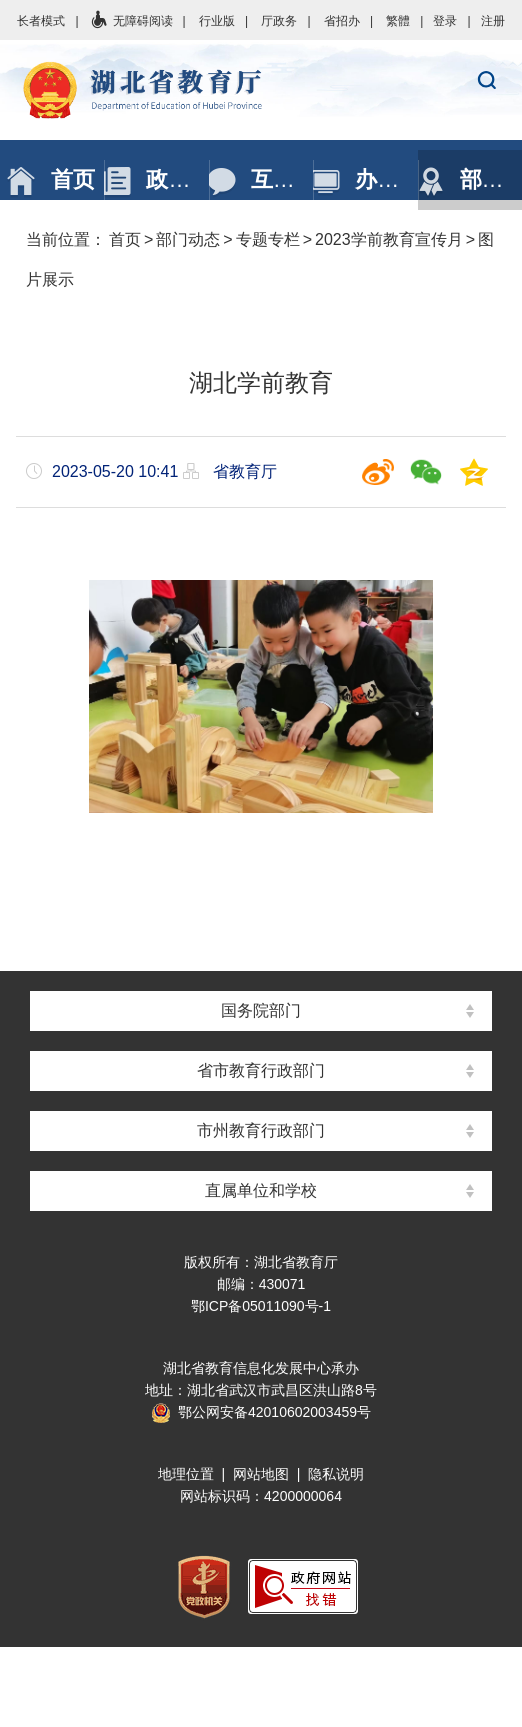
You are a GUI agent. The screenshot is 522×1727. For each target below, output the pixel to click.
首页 (125, 239)
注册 (493, 21)
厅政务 (279, 21)
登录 (445, 21)
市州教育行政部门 (261, 1130)
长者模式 (41, 21)
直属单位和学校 (261, 1190)
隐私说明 (336, 1474)
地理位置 (186, 1474)
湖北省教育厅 (261, 91)
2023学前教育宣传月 (389, 239)
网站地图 (261, 1474)
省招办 (342, 21)
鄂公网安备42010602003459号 (261, 1412)
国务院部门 (261, 1010)
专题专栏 (268, 239)
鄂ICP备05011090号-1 (261, 1306)
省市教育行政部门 (261, 1070)
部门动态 (188, 239)
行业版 (217, 21)
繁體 (398, 21)
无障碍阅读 (131, 21)
